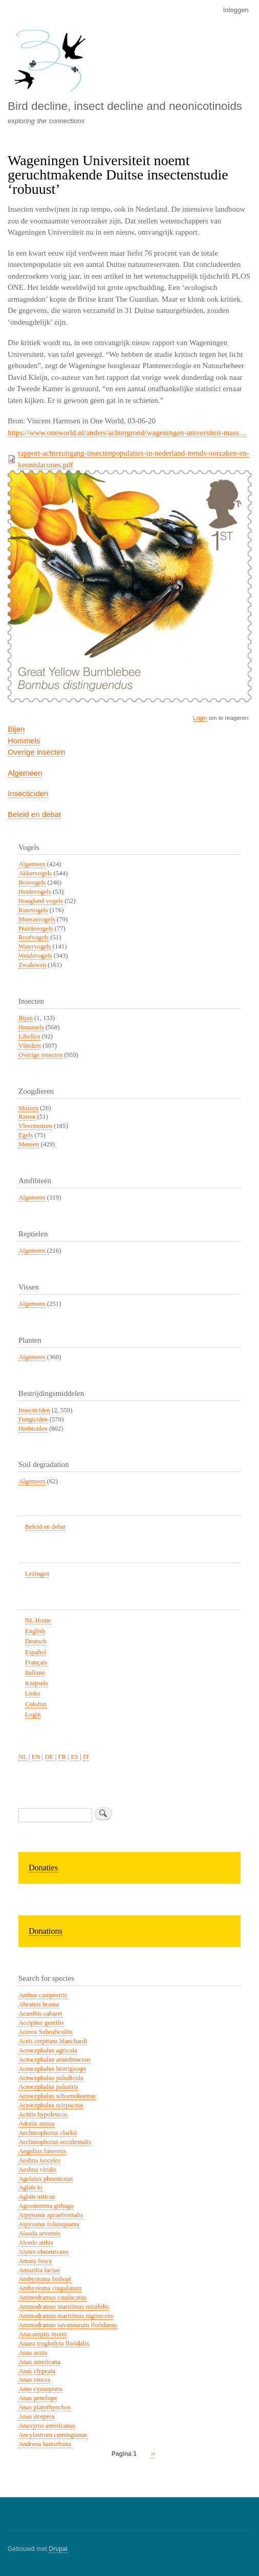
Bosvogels (32, 882)
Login (200, 718)
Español (35, 1652)
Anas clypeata (36, 2371)
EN (36, 1756)
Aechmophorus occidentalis (54, 2141)
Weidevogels (35, 955)
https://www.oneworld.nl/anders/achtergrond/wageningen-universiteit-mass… (127, 432)
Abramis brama (38, 2004)
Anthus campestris (42, 1995)
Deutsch (36, 1641)
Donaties (43, 1867)
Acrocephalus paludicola (50, 2078)
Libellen (29, 1036)
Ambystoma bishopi (44, 2279)
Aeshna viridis (37, 2169)
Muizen (28, 1108)
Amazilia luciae (39, 2270)
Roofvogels (33, 937)
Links (32, 1693)
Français (36, 1662)
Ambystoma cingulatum (49, 2288)
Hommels (24, 740)
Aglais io (30, 2187)
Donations (45, 1931)
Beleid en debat (34, 814)
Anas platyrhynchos (44, 2407)
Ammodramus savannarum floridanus (67, 2325)
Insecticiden (28, 793)
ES (74, 1756)
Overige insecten (36, 752)
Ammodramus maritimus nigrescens (65, 2315)
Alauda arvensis (39, 2233)
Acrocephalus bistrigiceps (52, 2068)
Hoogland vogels (40, 901)
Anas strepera (36, 2416)
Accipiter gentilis (40, 2022)
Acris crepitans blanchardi (52, 2041)
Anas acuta (32, 2352)
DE (49, 1756)
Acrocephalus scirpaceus (50, 2105)
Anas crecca (34, 2379)
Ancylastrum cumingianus (53, 2434)
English (35, 1631)
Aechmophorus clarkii (47, 2132)
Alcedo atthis (35, 2242)
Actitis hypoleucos (43, 2114)
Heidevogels (34, 891)
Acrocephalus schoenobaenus (57, 2095)
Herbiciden (33, 1428)
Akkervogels (35, 873)
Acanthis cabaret (40, 2013)
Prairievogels (35, 928)
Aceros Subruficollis (45, 2032)
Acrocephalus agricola (47, 2050)
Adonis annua (36, 2123)
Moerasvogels (36, 919)
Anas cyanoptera (40, 2388)
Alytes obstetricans (43, 2251)
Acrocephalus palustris (48, 2086)
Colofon (36, 1704)
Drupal (58, 2548)
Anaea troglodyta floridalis (53, 2343)
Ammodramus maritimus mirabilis (63, 2306)
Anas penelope (37, 2398)
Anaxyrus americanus (46, 2425)
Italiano (35, 1672)
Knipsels (36, 1683)
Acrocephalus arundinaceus (54, 2059)
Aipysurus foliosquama (48, 2224)
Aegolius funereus (42, 2151)
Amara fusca (35, 2261)
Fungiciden (33, 1419)
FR (62, 1756)
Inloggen (236, 10)
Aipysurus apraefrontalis (50, 2215)
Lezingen (37, 1573)
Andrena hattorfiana (44, 2444)
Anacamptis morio (42, 2334)
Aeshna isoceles (39, 2160)
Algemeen (25, 773)
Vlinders (29, 1045)
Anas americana (39, 2361)
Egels (25, 1135)
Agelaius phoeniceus (45, 2178)
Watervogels (34, 946)
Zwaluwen (32, 964)
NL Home (38, 1620)
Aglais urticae (36, 2196)
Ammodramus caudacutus (52, 2297)
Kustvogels (33, 910)
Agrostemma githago (46, 2205)
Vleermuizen (35, 1125)
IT (86, 1756)
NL (22, 1756)
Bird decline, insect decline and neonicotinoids (125, 106)
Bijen (16, 729)
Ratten (26, 1116)
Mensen (28, 1144)
